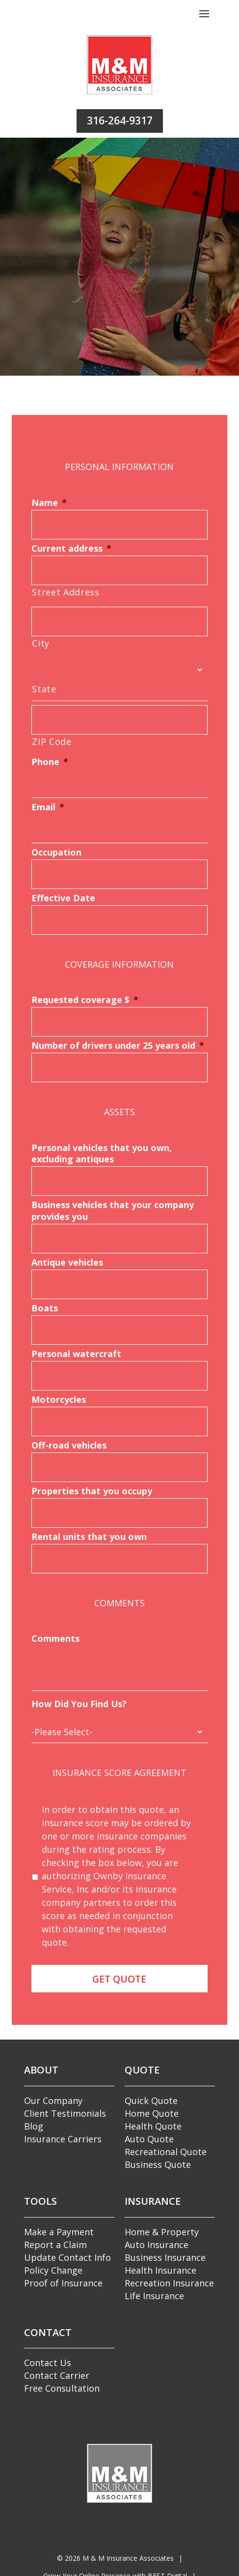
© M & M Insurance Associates (115, 2558)
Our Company (53, 2100)
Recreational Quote (166, 2152)
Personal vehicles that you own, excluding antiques (101, 1153)
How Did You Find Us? (79, 1704)
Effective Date (63, 898)
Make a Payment (59, 2232)
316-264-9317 (120, 120)
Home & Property (162, 2232)
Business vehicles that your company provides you (112, 1210)
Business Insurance (165, 2257)
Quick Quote (151, 2100)
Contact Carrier (56, 2375)
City (41, 643)
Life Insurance (154, 2296)
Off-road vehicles (68, 1445)
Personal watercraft (76, 1354)
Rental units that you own (89, 1536)
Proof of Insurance (63, 2283)
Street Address (65, 592)
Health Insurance (160, 2270)
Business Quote (158, 2164)
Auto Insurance (156, 2244)
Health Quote (153, 2126)
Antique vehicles (67, 1262)
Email (47, 807)
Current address (71, 548)
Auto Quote (149, 2139)
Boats (44, 1308)
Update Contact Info (67, 2257)
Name (49, 502)
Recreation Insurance (169, 2283)
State (44, 689)
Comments (55, 1638)
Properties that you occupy (91, 1491)
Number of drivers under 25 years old (117, 1045)
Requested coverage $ (84, 1000)
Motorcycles (58, 1399)
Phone (49, 762)
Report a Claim (55, 2244)
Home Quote (152, 2113)
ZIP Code (51, 741)
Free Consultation (62, 2388)
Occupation (56, 852)
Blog (33, 2126)
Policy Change (53, 2270)
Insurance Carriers (63, 2139)
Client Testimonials (65, 2113)
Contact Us (47, 2363)
